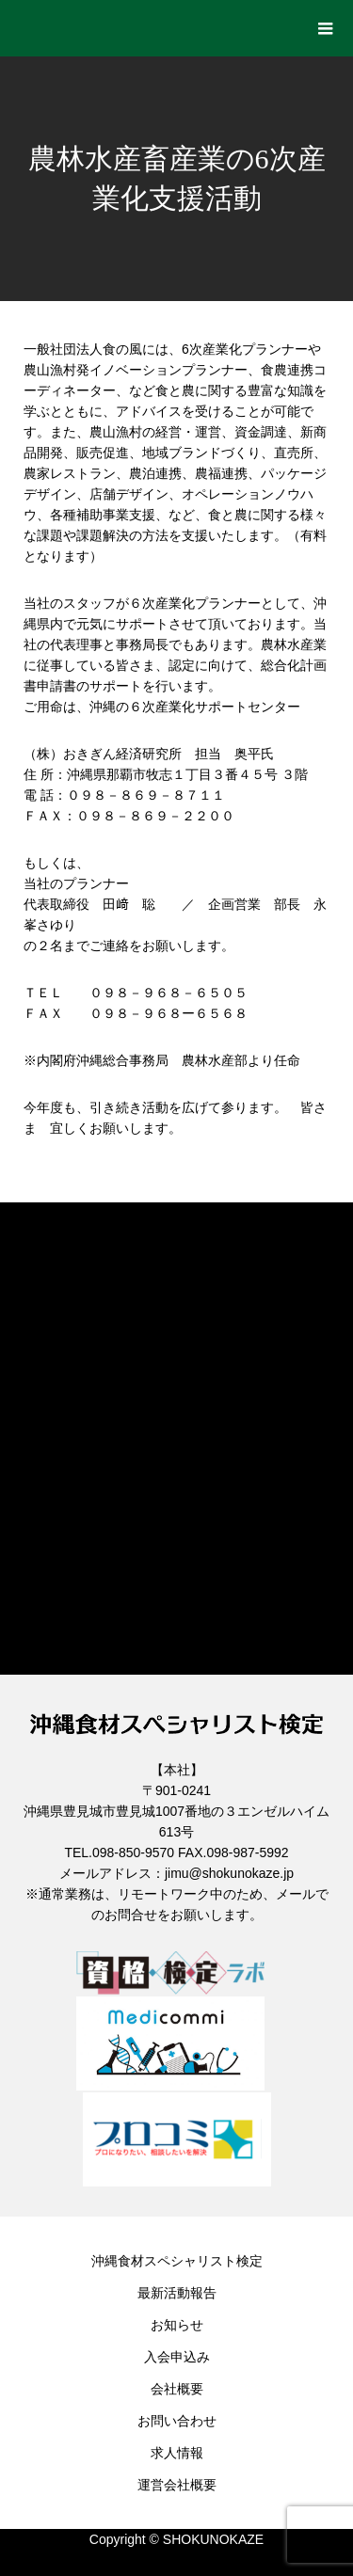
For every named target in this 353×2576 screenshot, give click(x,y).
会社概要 (177, 2388)
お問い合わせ (177, 2420)
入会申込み (177, 2356)
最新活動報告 (177, 2292)
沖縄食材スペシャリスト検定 (177, 2260)
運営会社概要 (177, 2484)
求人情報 (177, 2452)
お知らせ (177, 2324)
